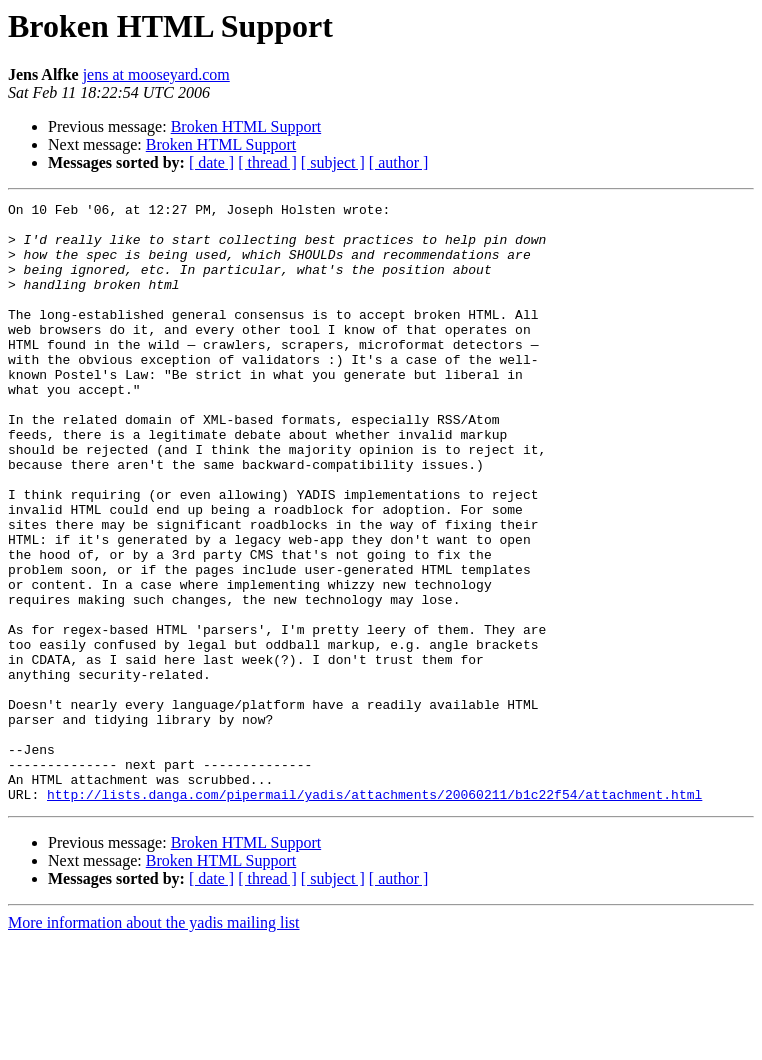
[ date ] (211, 162)
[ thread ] (267, 162)
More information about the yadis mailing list (154, 1042)
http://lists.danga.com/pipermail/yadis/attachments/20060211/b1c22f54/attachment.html (374, 914)
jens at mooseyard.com (156, 74)
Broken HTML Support (246, 126)
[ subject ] (333, 162)
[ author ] (399, 162)
